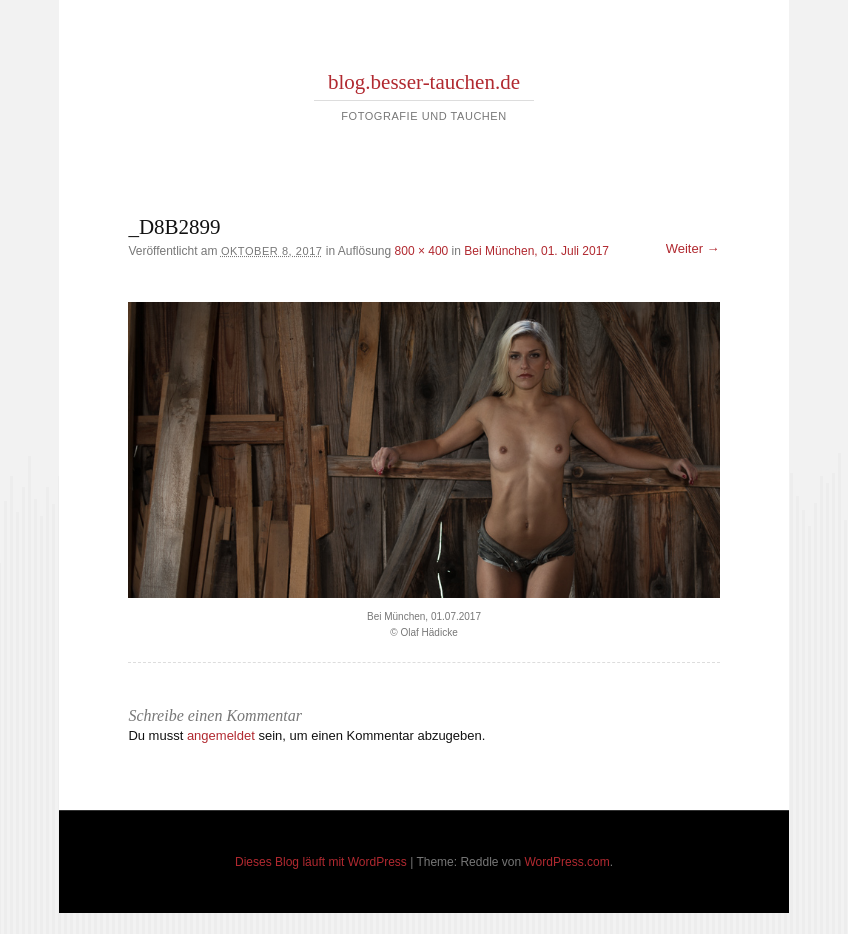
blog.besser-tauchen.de (424, 82)
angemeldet (221, 735)
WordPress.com (567, 862)
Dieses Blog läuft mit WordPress (321, 862)
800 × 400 (422, 251)
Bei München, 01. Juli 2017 (536, 251)
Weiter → (693, 248)
